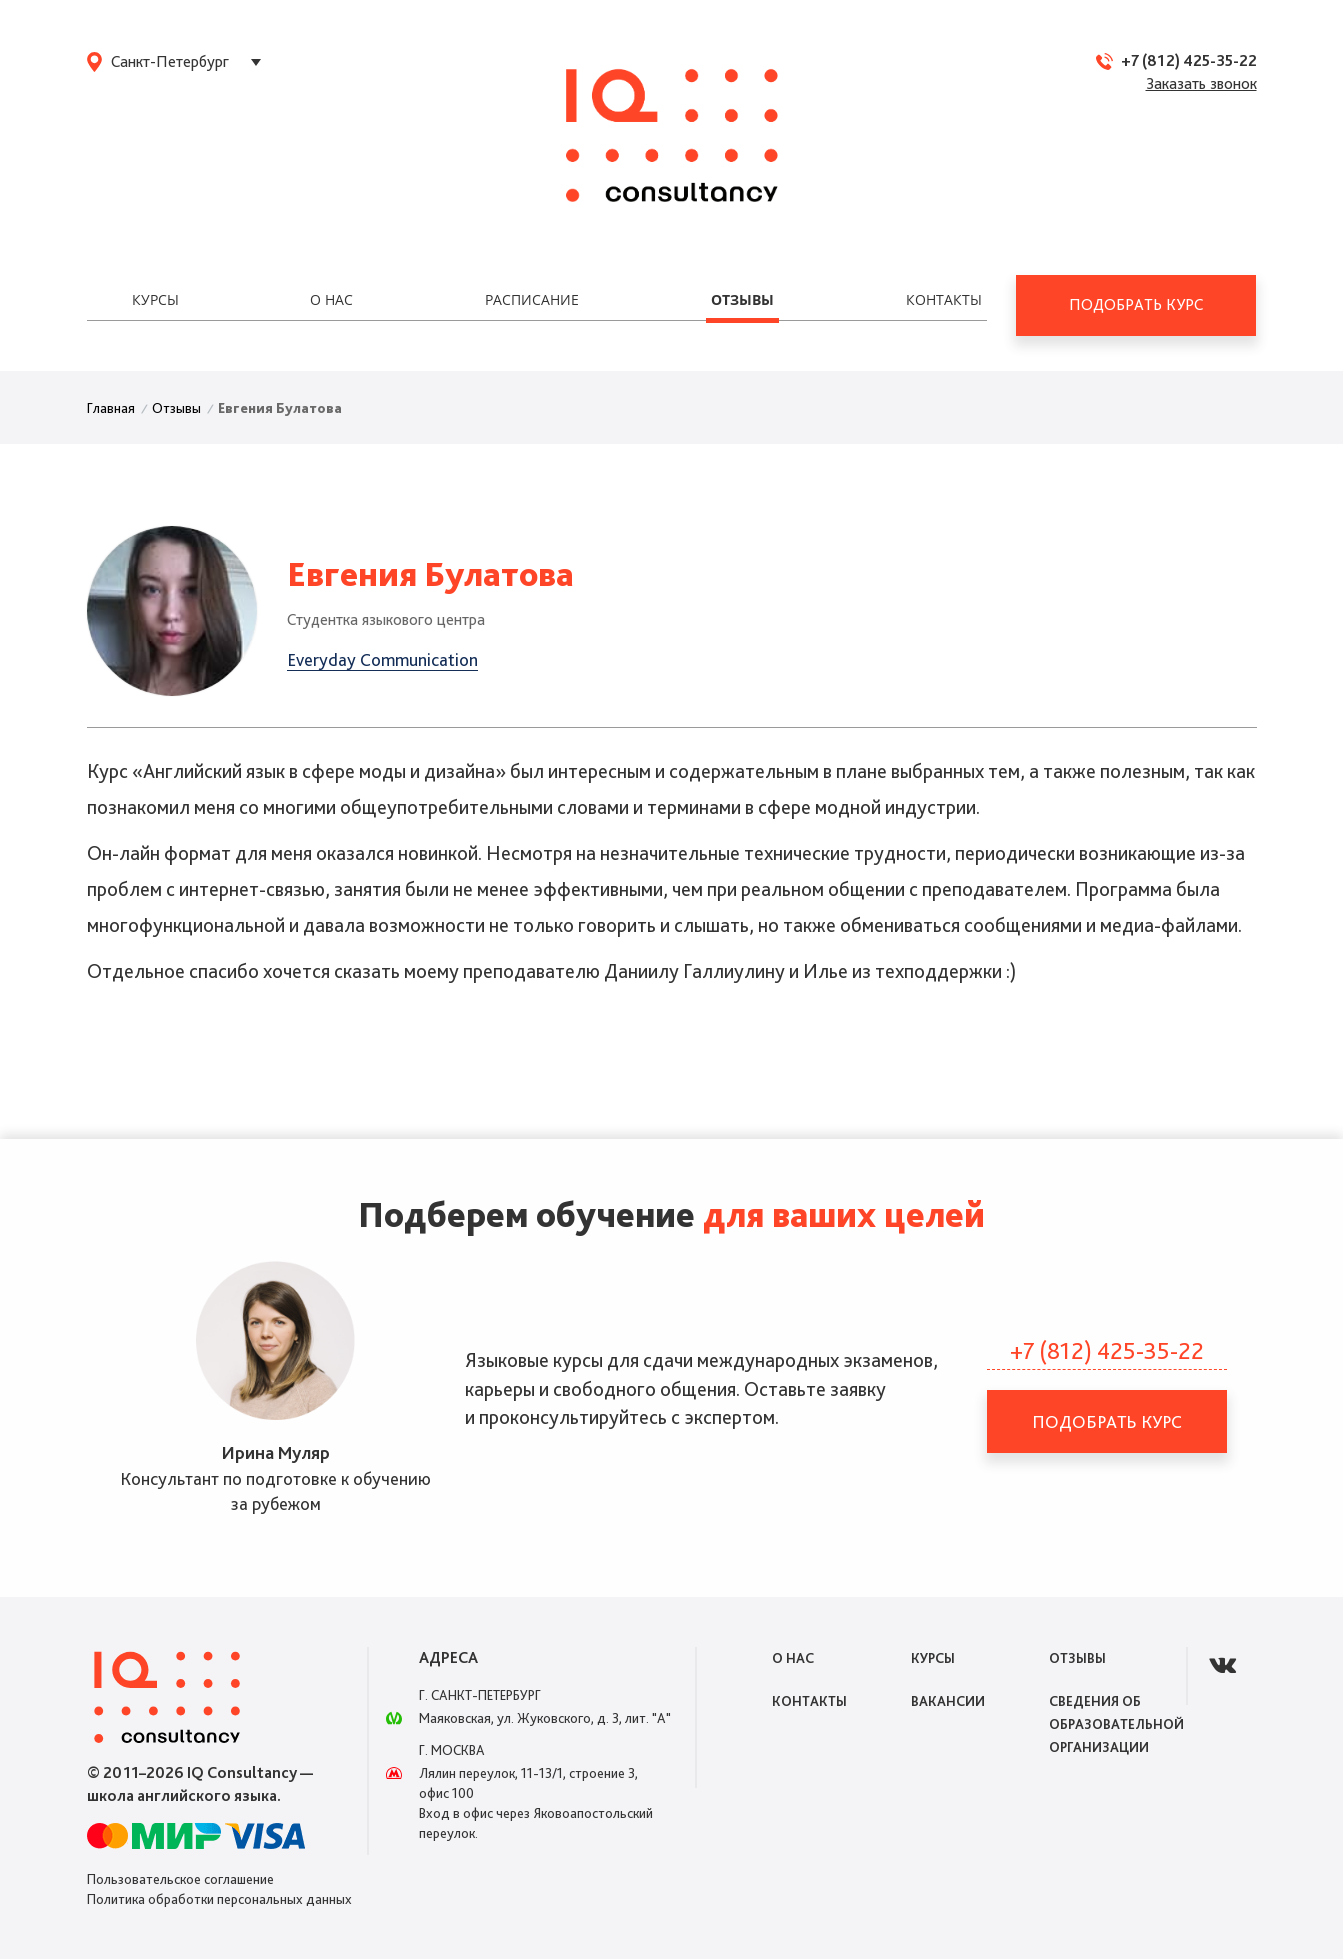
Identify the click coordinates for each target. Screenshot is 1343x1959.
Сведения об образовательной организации (1116, 1724)
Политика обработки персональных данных (219, 1899)
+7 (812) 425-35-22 (1189, 60)
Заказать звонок (1201, 83)
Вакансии (948, 1701)
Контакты (944, 299)
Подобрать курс (1136, 304)
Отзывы (742, 299)
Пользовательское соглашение (180, 1879)
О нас (331, 299)
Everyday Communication (382, 659)
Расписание (532, 299)
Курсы (155, 299)
